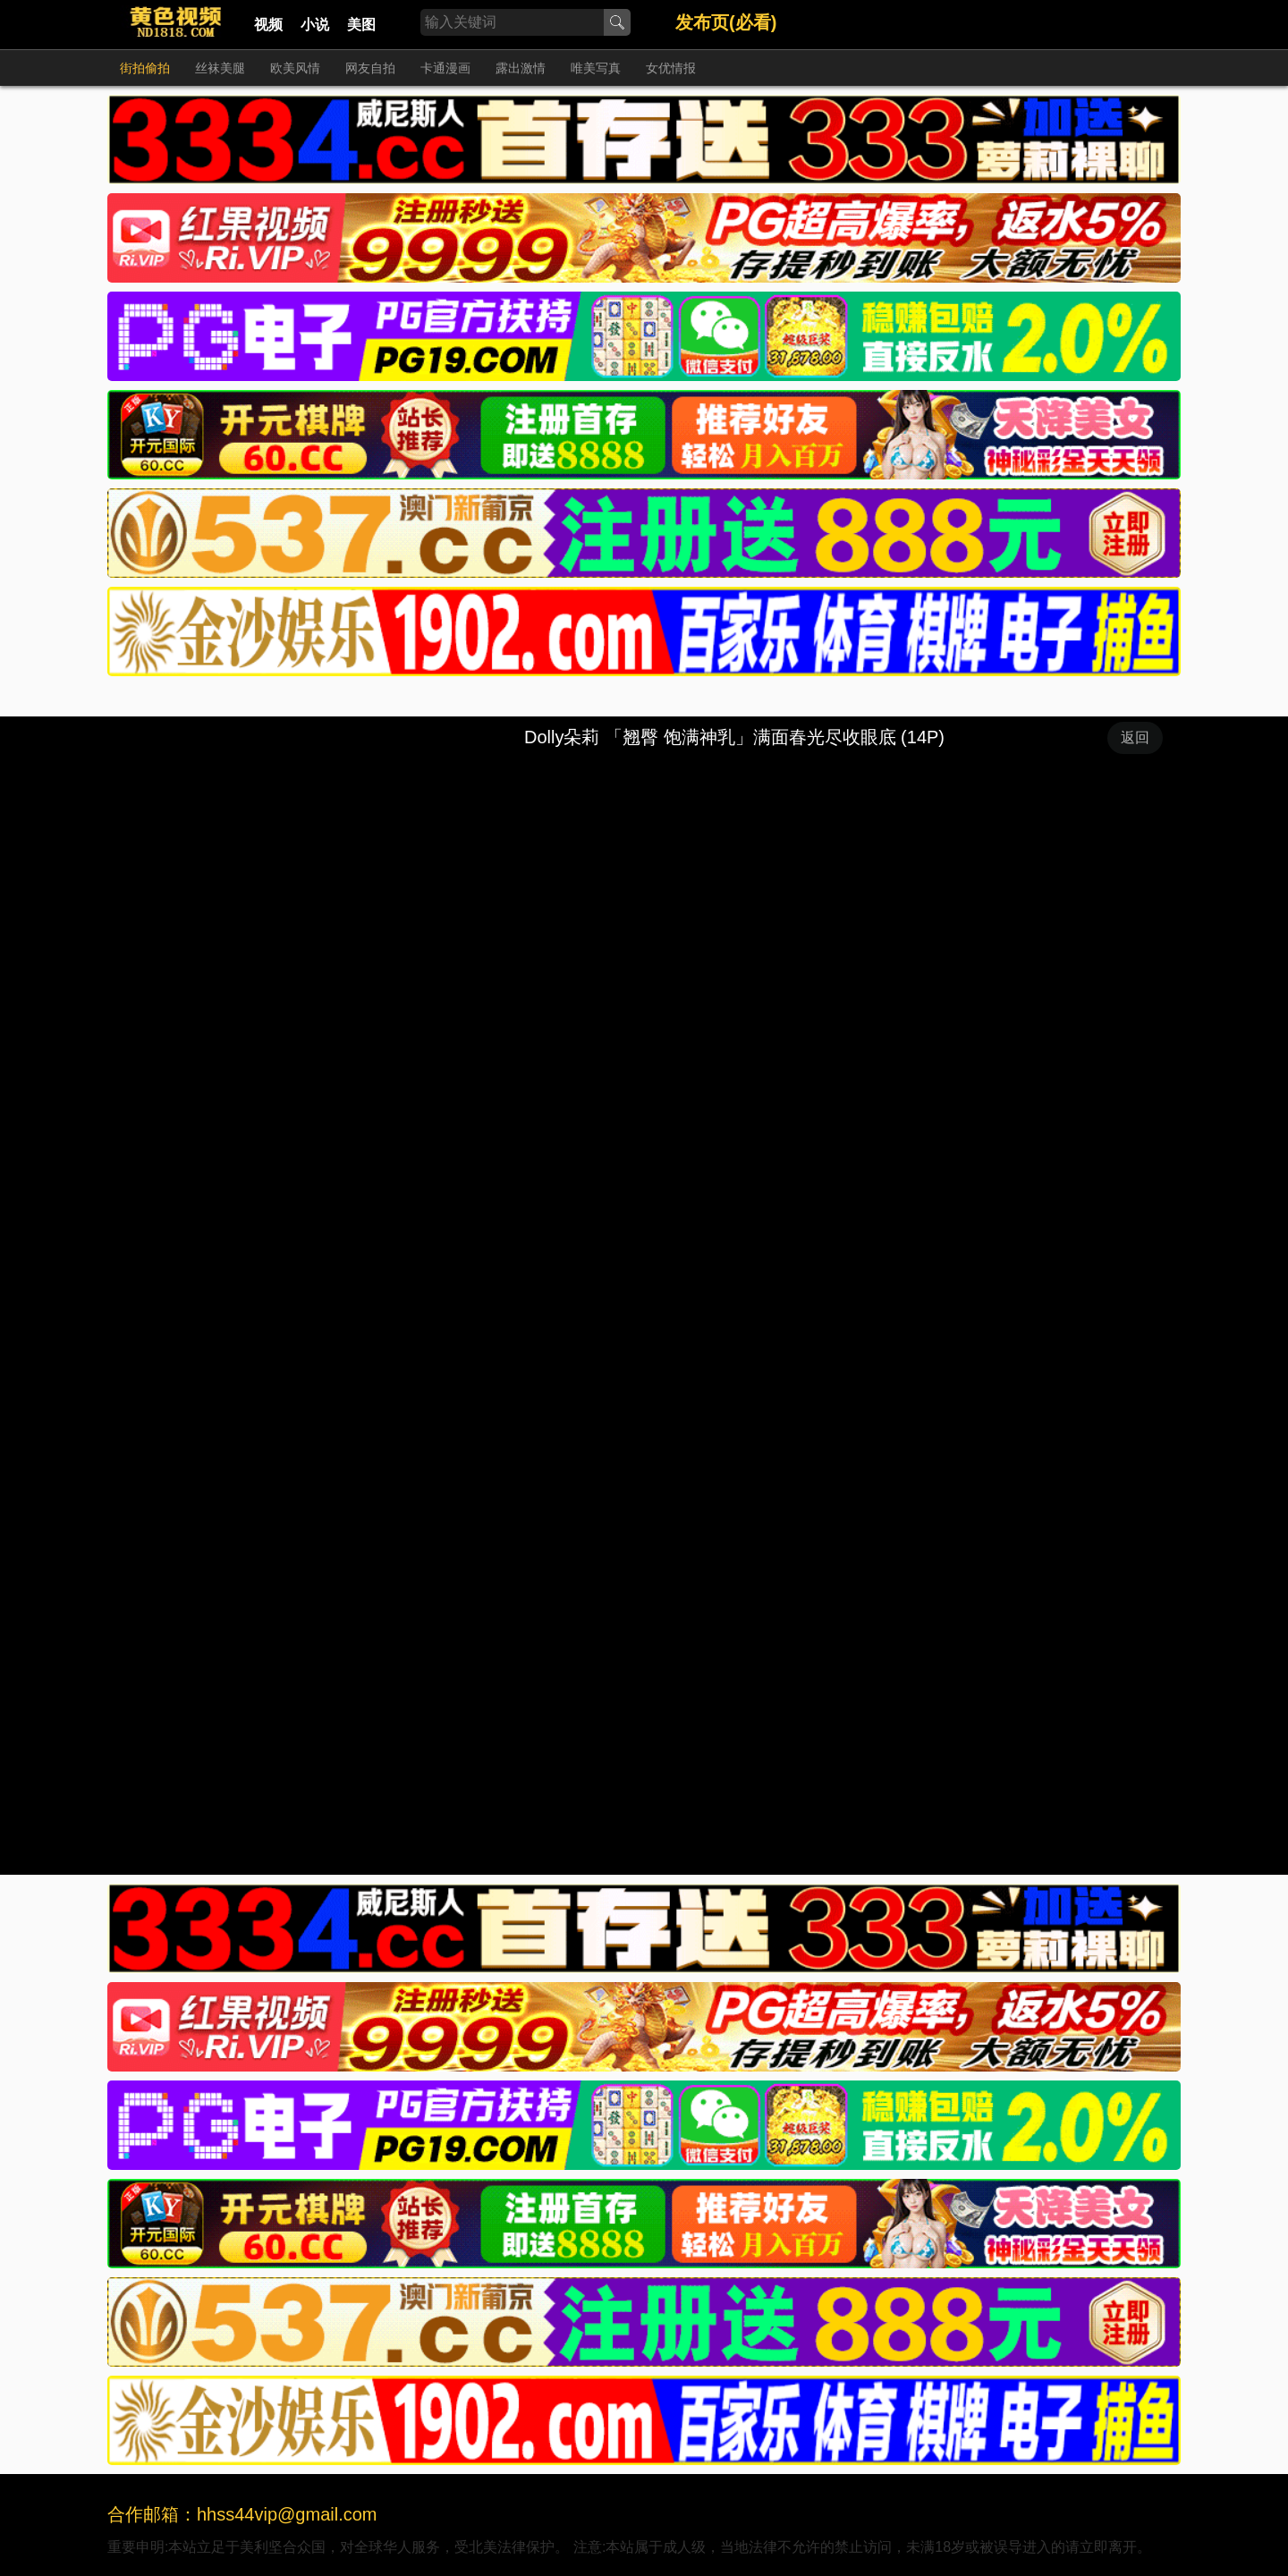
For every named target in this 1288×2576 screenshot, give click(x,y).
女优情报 (671, 68)
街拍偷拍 (145, 68)
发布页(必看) (725, 22)
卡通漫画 (445, 68)
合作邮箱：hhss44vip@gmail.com (242, 2514)
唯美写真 (596, 68)
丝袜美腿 (220, 68)
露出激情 (521, 68)
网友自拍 (370, 68)
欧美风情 (295, 68)
